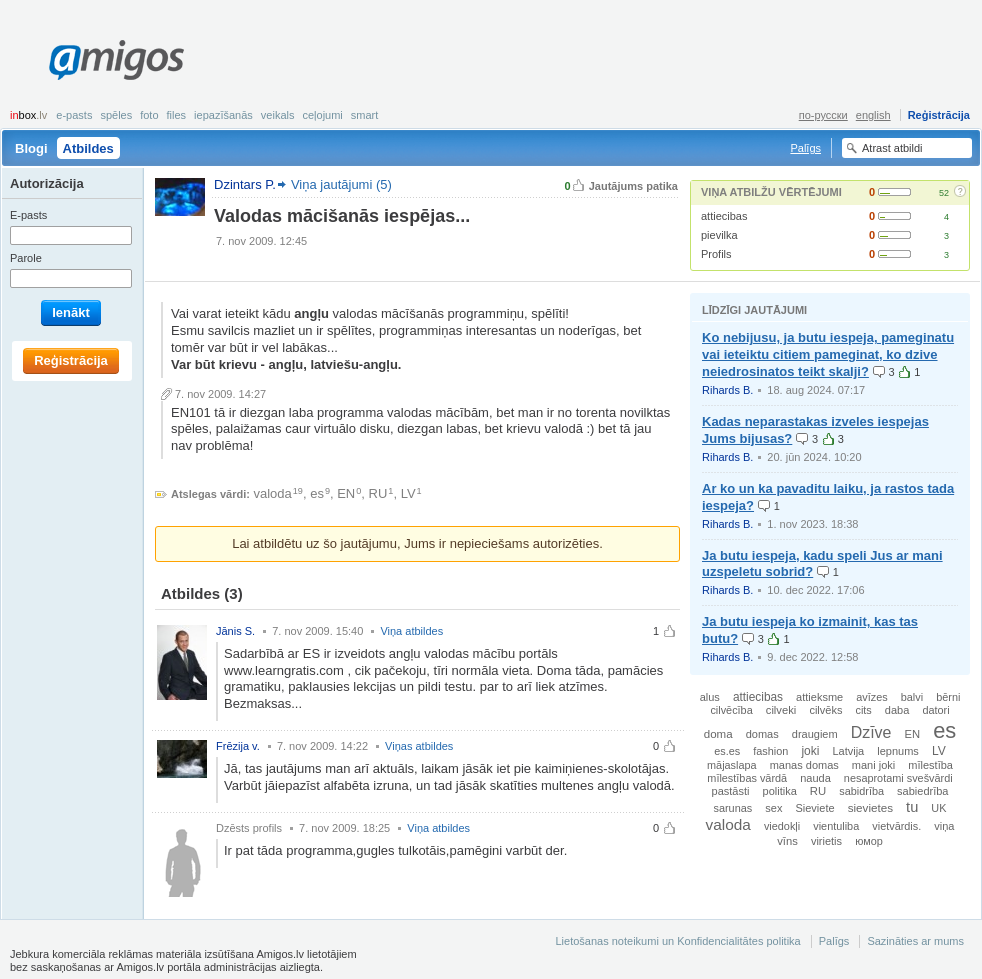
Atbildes (88, 148)
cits (863, 710)
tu (912, 807)
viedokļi (782, 826)
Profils (716, 254)
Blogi (31, 148)
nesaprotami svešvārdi (898, 778)
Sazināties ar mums (915, 941)
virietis (826, 841)
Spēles (116, 115)
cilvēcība (731, 710)
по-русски (823, 115)
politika (780, 791)
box (28, 115)
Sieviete (814, 808)
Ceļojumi (322, 115)
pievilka (719, 235)
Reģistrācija (939, 115)
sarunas (733, 808)
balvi (912, 697)
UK (938, 808)
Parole (26, 258)
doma (718, 734)
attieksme (819, 697)
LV (408, 493)
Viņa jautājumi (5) (341, 184)
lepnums (898, 751)
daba (897, 710)
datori (935, 710)
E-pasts (74, 115)
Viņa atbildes (411, 631)
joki (810, 751)
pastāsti (731, 791)
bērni (948, 697)
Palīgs (805, 148)
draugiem (815, 734)
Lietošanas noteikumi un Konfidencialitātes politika (677, 941)
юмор (869, 841)
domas (762, 734)
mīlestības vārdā (747, 778)
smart (365, 115)
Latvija (848, 751)
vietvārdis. (896, 826)
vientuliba (836, 826)
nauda (815, 778)
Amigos (116, 60)
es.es (727, 751)
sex (773, 808)
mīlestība (930, 765)
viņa (944, 826)
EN (346, 493)
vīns (787, 841)
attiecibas (724, 216)
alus (710, 697)
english (873, 115)
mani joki (873, 765)
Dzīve (871, 732)
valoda (273, 493)
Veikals (278, 115)
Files (177, 115)
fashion (770, 751)
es (317, 493)
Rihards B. (727, 390)
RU (378, 493)
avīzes (871, 697)
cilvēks (825, 710)
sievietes (870, 807)
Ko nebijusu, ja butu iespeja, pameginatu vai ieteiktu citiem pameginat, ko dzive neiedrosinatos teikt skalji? (828, 354)
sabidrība (861, 791)
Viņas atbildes (419, 746)
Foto (149, 115)
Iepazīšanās (223, 115)
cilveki (781, 710)
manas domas (804, 765)
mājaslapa (732, 765)
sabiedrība (922, 791)
